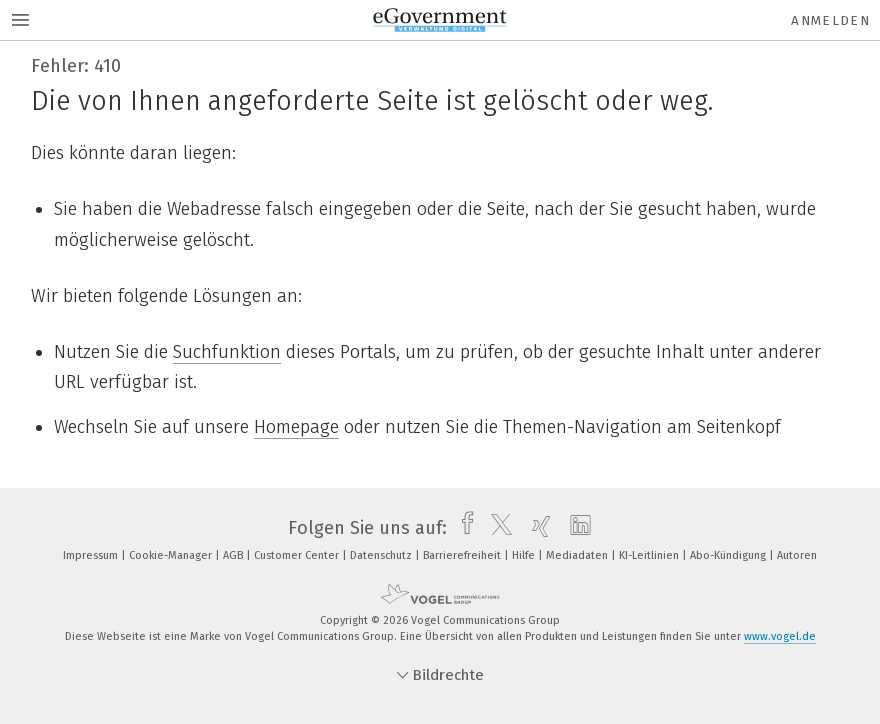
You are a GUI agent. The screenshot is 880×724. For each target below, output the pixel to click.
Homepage (296, 427)
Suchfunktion (227, 352)
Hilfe (525, 555)
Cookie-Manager (172, 555)
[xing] (536, 528)
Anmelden (830, 20)
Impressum (92, 555)
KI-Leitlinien (650, 555)
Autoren (797, 555)
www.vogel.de (780, 636)
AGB (234, 555)
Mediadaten (578, 555)
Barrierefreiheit (463, 555)
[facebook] (462, 528)
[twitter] (496, 528)
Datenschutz (382, 555)
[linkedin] (575, 528)
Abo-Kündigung (729, 555)
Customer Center (298, 555)
